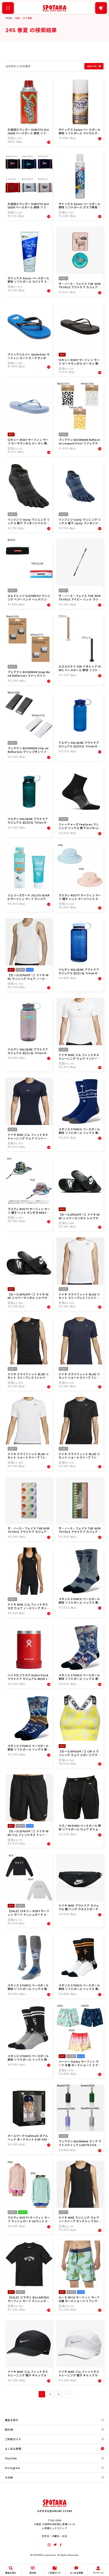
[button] (67, 2394)
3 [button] (58, 2394)
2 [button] (50, 2394)
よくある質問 (13, 2448)
